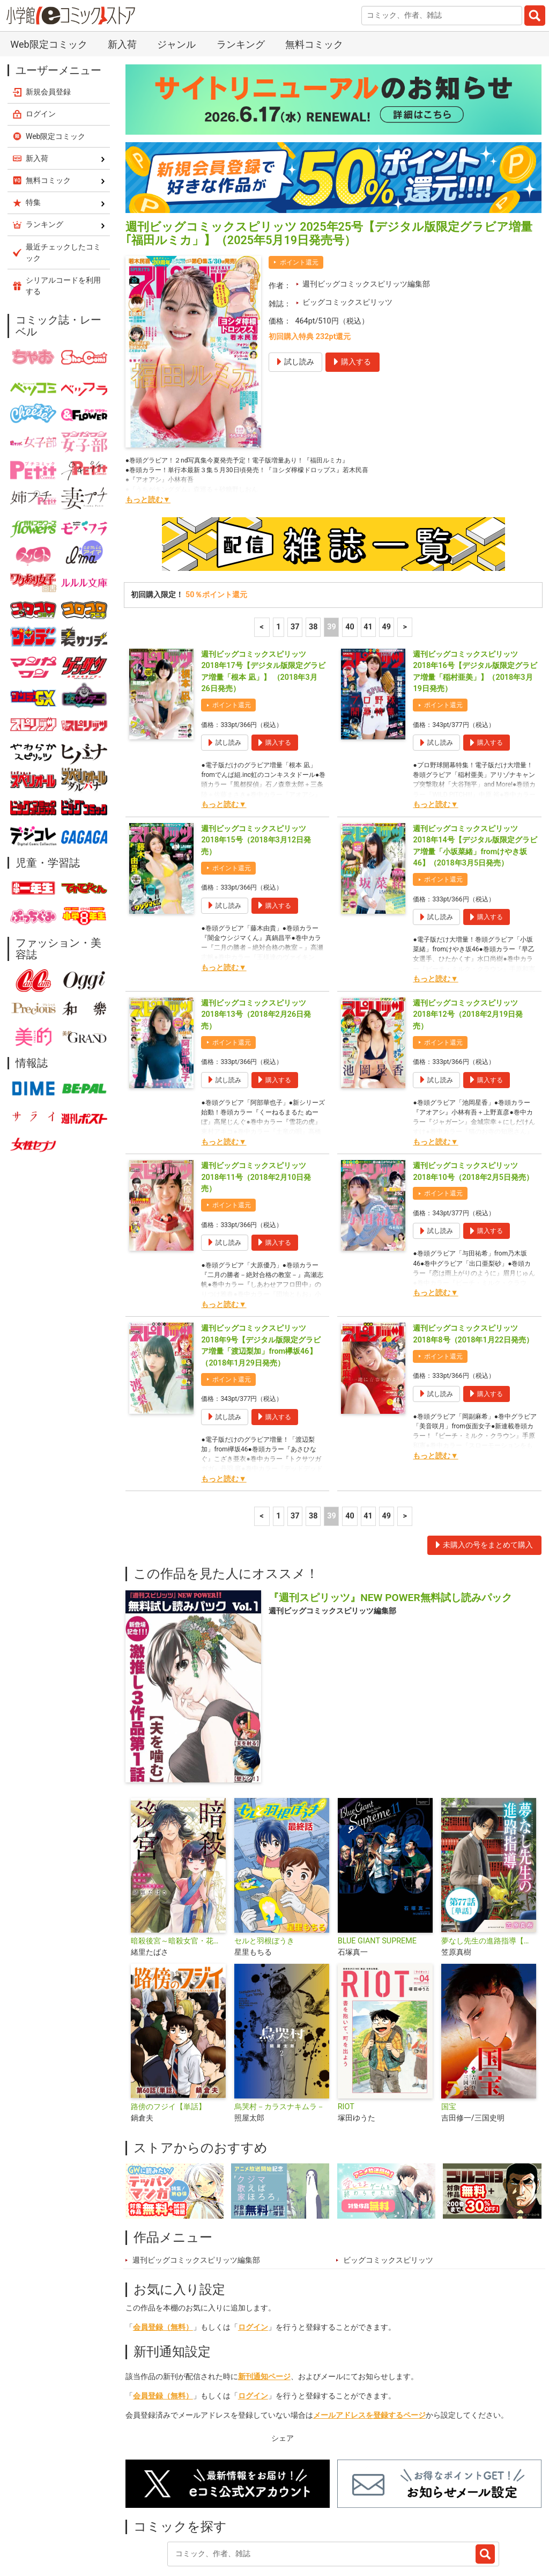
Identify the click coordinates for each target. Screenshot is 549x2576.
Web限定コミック (56, 79)
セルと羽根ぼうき (264, 1884)
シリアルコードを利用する (63, 229)
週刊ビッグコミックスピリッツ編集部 (366, 227)
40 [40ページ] (349, 570)
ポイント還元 (299, 205)
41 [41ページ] (368, 570)
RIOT (346, 2049)
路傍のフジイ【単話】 (168, 2049)
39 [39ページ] (331, 570)
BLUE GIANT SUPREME (377, 1884)
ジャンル (291, 2524)
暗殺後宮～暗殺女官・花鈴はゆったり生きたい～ (178, 1884)
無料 (335, 2524)
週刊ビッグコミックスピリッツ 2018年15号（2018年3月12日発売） (256, 783)
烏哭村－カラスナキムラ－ (279, 2049)
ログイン (253, 2270)
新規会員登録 (48, 35)
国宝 (448, 2049)
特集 (247, 2524)
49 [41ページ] (386, 570)
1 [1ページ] (278, 570)
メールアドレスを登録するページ (369, 2358)
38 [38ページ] (313, 570)
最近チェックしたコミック (409, 2524)
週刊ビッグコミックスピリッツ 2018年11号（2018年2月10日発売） (256, 1120)
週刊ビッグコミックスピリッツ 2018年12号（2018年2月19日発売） (468, 958)
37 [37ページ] (295, 570)
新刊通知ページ (264, 2319)
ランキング (200, 2524)
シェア (282, 2381)
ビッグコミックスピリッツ (347, 245)
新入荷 (149, 2524)
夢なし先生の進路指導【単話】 (488, 1884)
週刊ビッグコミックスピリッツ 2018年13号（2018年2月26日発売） (256, 958)
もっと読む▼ (147, 442)
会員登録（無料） (163, 2270)
